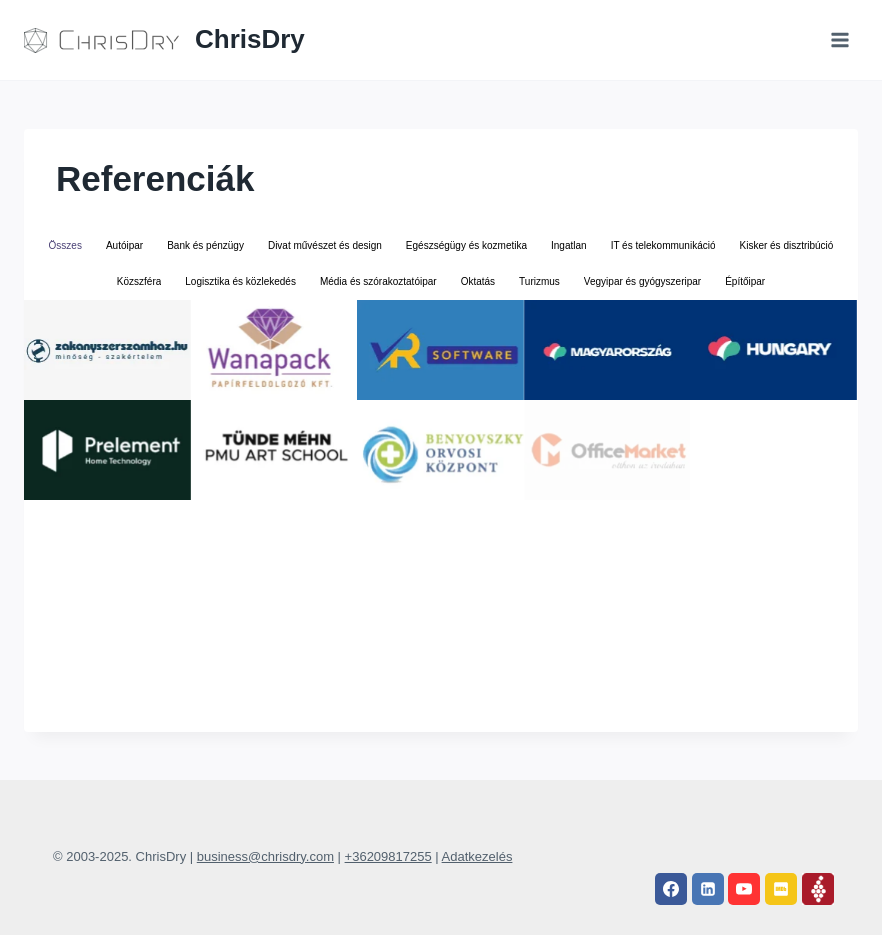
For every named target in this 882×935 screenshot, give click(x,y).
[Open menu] (839, 39)
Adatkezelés (477, 856)
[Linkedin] (708, 889)
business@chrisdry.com (265, 856)
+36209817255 (388, 856)
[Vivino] (818, 889)
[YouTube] (744, 889)
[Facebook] (671, 889)
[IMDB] (781, 889)
